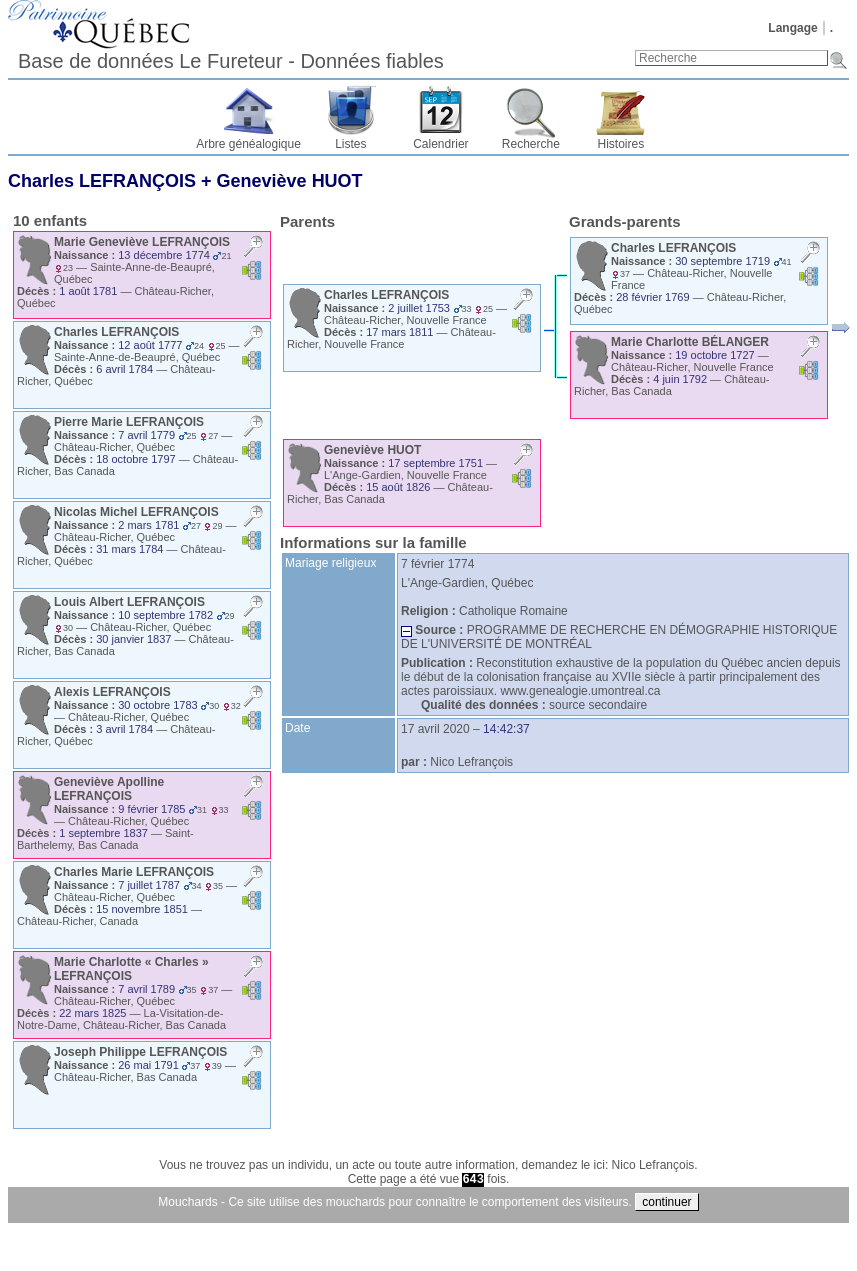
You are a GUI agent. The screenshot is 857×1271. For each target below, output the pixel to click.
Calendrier (440, 144)
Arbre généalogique (248, 144)
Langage (792, 28)
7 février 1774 (437, 564)
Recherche (531, 144)
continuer (666, 1202)
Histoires (621, 144)
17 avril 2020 (435, 729)
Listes (350, 144)
